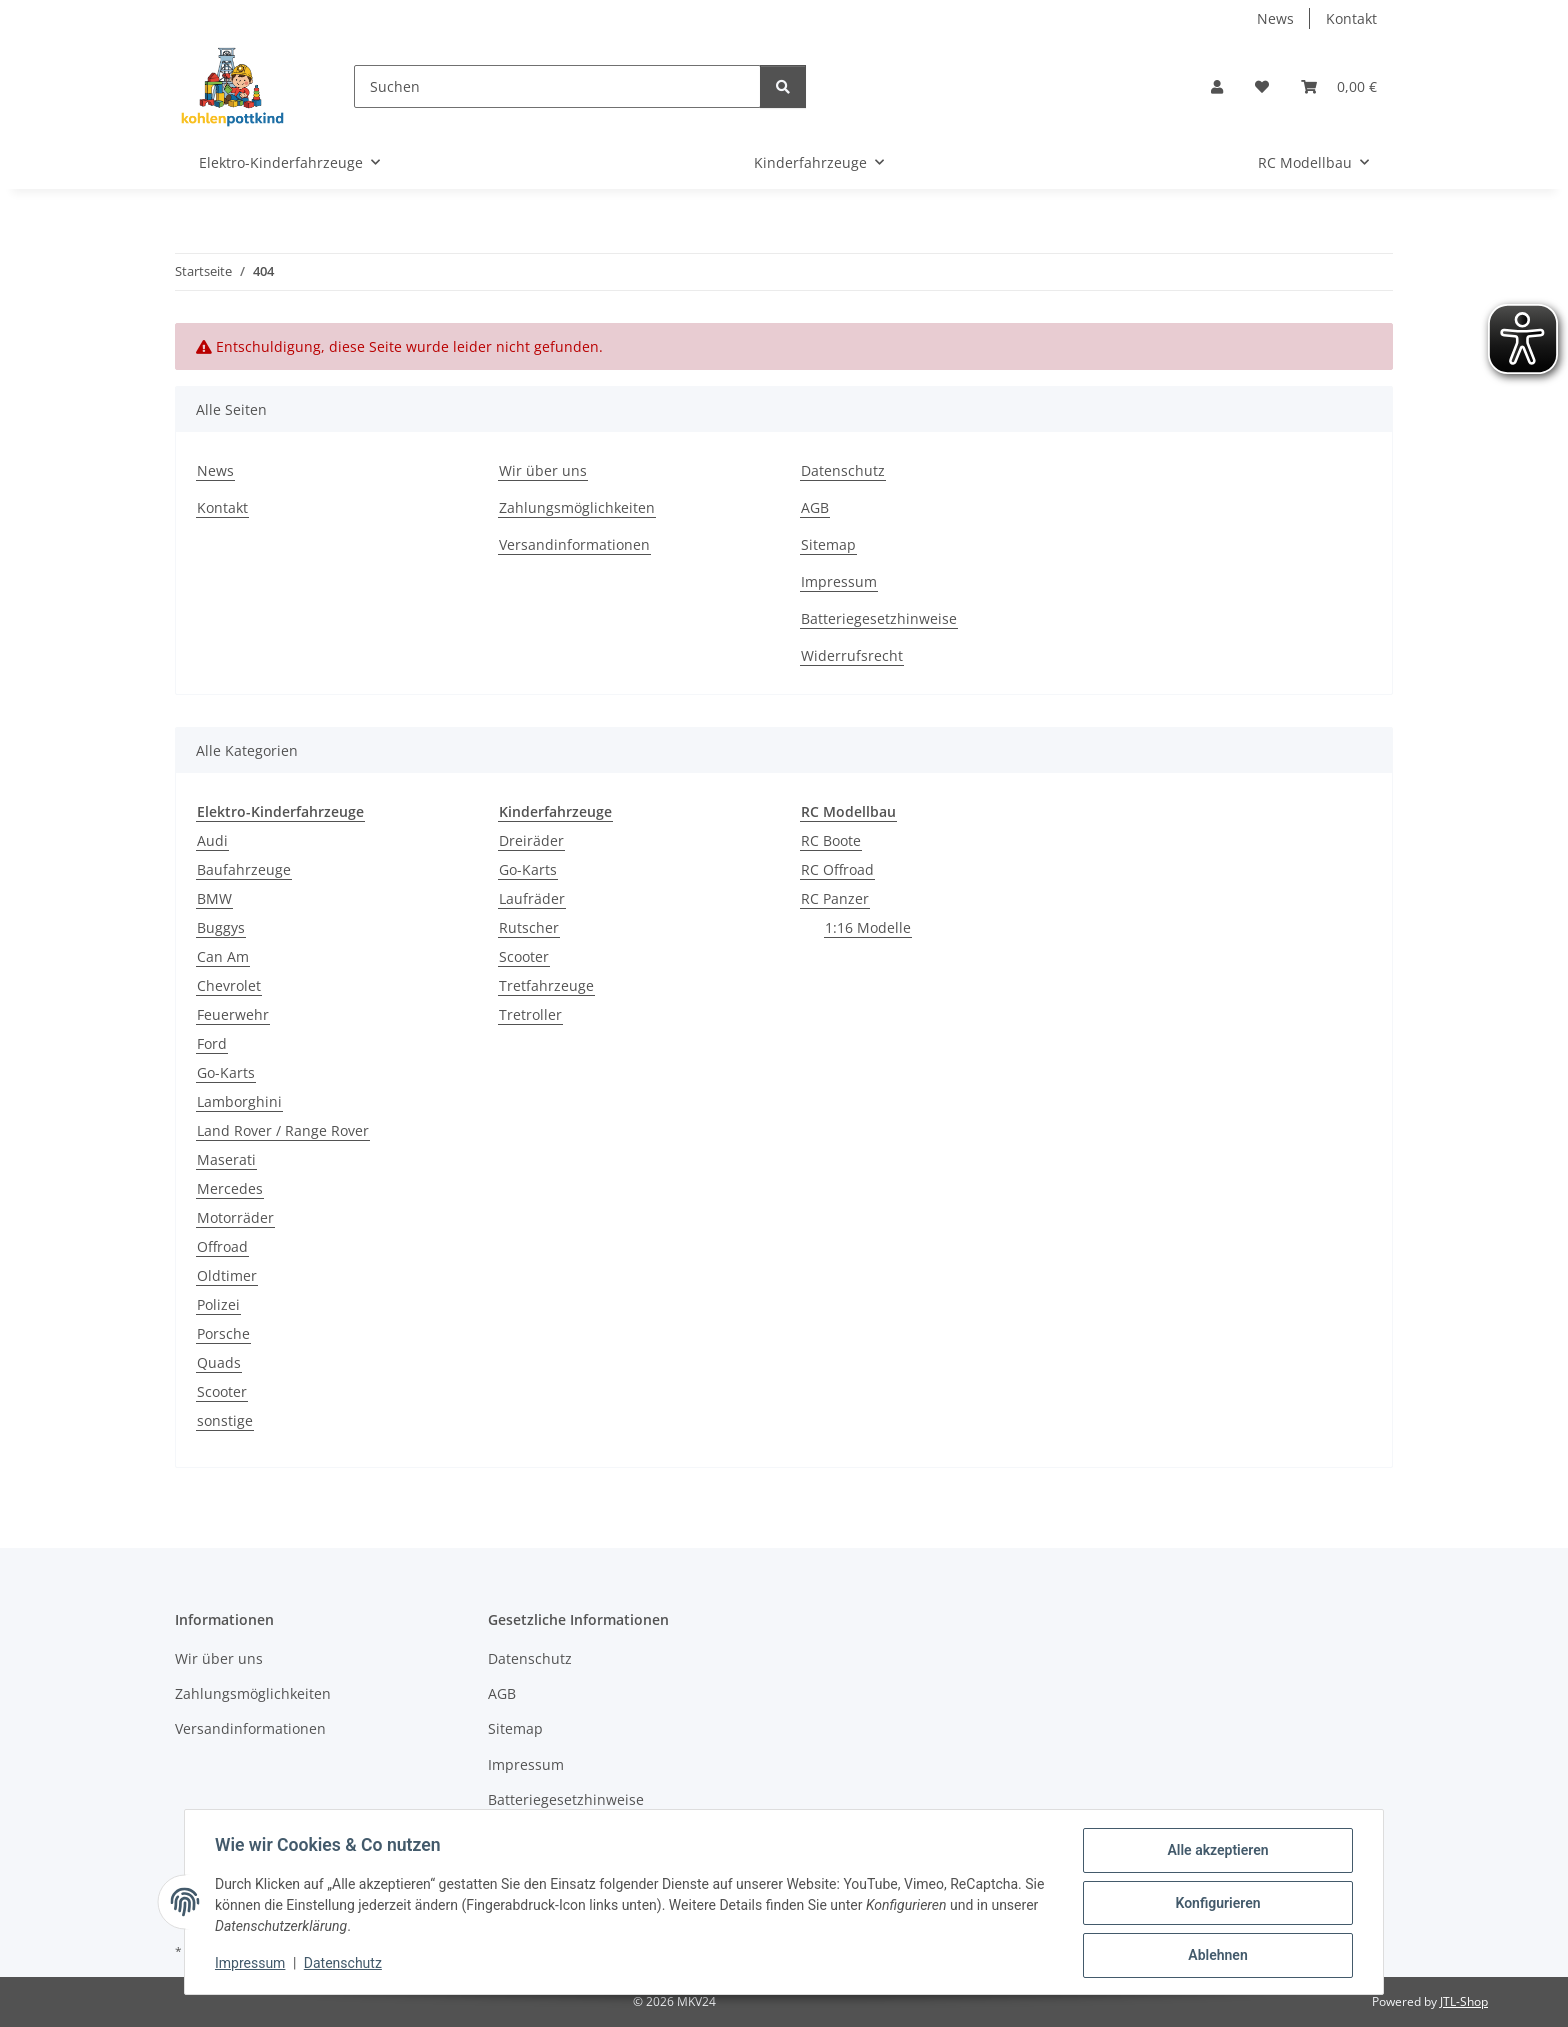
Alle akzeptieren (1215, 1852)
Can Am (223, 956)
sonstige (225, 1420)
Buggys (221, 927)
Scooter (222, 1391)
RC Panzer (835, 898)
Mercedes (230, 1188)
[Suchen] (557, 86)
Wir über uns (543, 470)
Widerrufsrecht (852, 655)
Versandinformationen (574, 544)
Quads (219, 1362)
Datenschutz (345, 1965)
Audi (212, 840)
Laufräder (532, 898)
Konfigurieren (1215, 1904)
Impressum (252, 1965)
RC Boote (831, 840)
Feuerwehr (233, 1014)
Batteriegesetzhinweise (879, 618)
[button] (1217, 86)
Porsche (223, 1333)
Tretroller (530, 1014)
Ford (212, 1043)
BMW (214, 898)
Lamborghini (239, 1101)
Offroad (222, 1246)
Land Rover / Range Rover (283, 1130)
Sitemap (828, 544)
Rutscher (529, 927)
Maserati (226, 1159)
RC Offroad (837, 869)
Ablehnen (1215, 1956)
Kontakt (1351, 18)
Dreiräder (531, 840)
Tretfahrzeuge (546, 985)
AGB (815, 507)
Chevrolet (229, 985)
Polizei (218, 1304)
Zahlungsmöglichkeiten (577, 507)
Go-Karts (226, 1072)
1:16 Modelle (868, 927)
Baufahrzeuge (244, 869)
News (1275, 18)
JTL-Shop (1464, 2001)
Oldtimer (227, 1275)
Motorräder (235, 1217)
